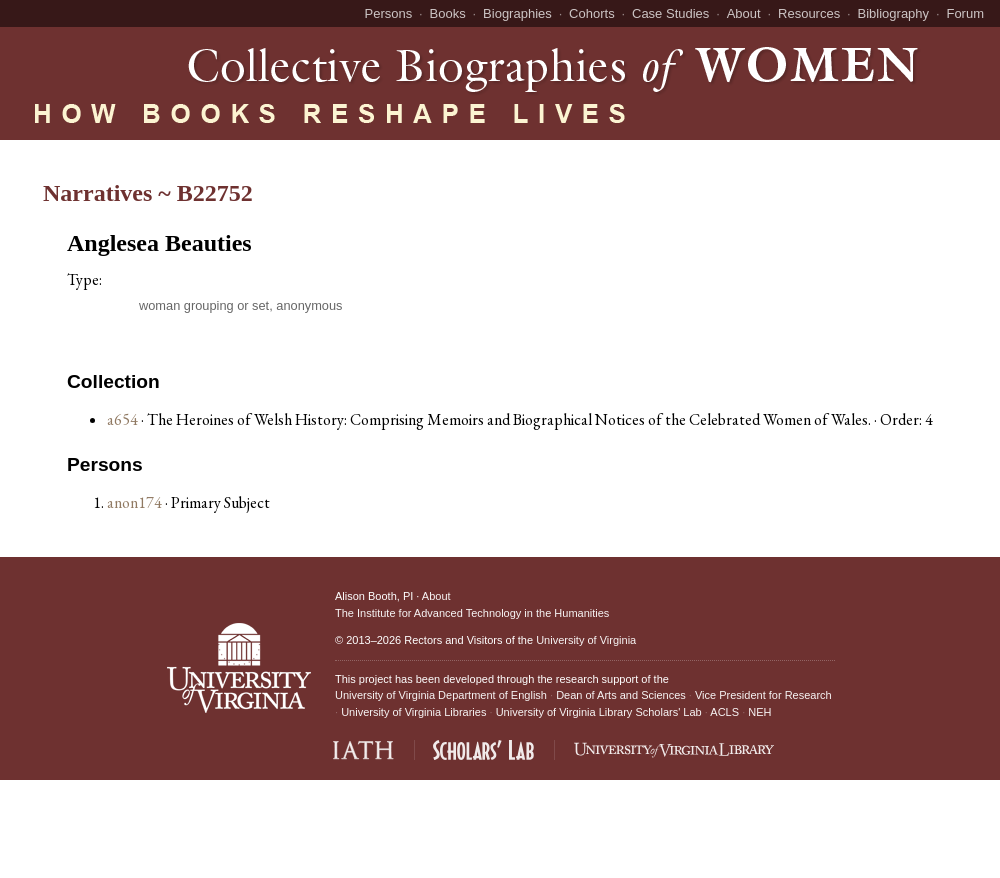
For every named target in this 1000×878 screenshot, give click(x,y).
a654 (122, 419)
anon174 (136, 502)
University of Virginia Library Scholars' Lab (599, 712)
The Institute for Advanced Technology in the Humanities (472, 613)
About (744, 13)
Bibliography (894, 13)
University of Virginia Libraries (413, 712)
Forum (965, 13)
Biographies (517, 13)
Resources (809, 13)
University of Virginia (586, 640)
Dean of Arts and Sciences (621, 695)
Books (448, 13)
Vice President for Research (763, 695)
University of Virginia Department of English (441, 695)
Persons (389, 13)
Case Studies (670, 13)
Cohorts (592, 13)
